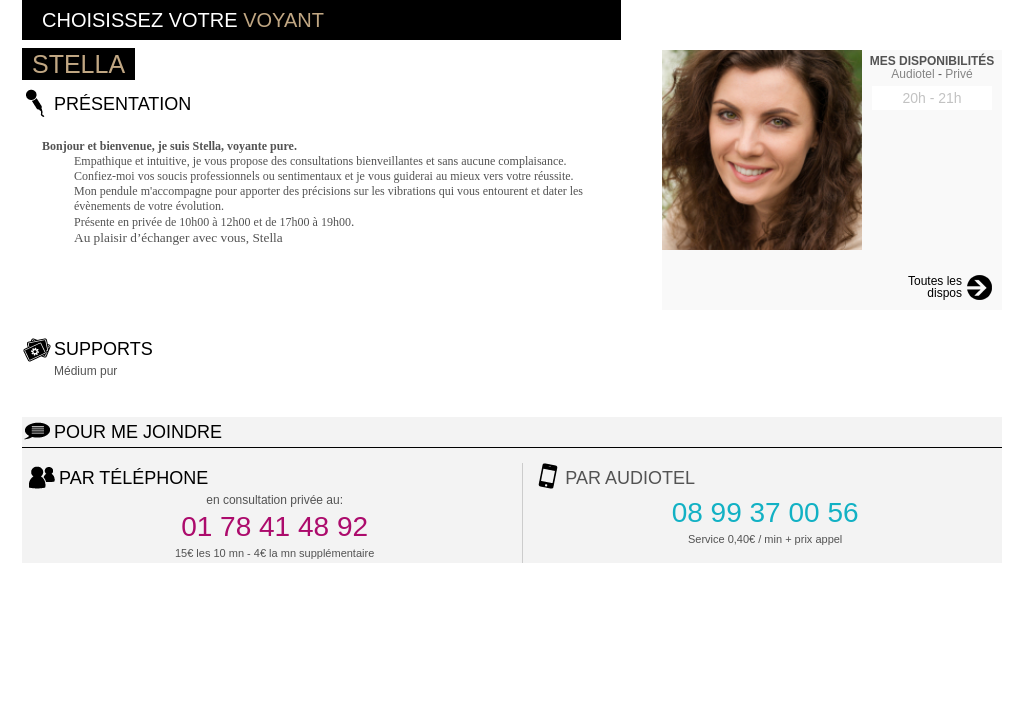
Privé (958, 74)
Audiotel (912, 74)
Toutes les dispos (935, 287)
